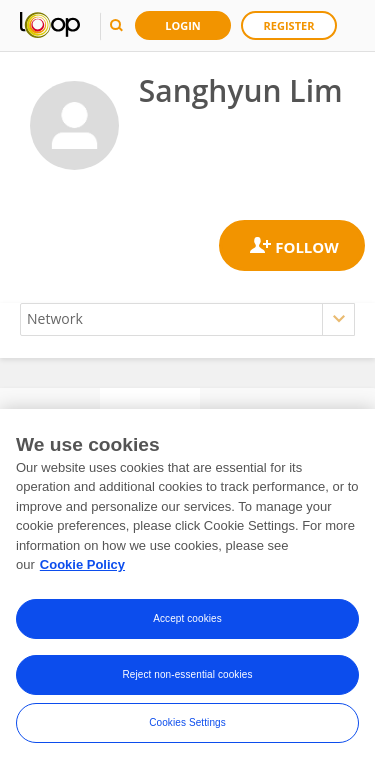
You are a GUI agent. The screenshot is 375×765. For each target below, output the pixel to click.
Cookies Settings (187, 725)
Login (183, 25)
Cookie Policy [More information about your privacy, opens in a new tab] (82, 568)
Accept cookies (187, 621)
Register (289, 25)
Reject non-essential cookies (187, 677)
